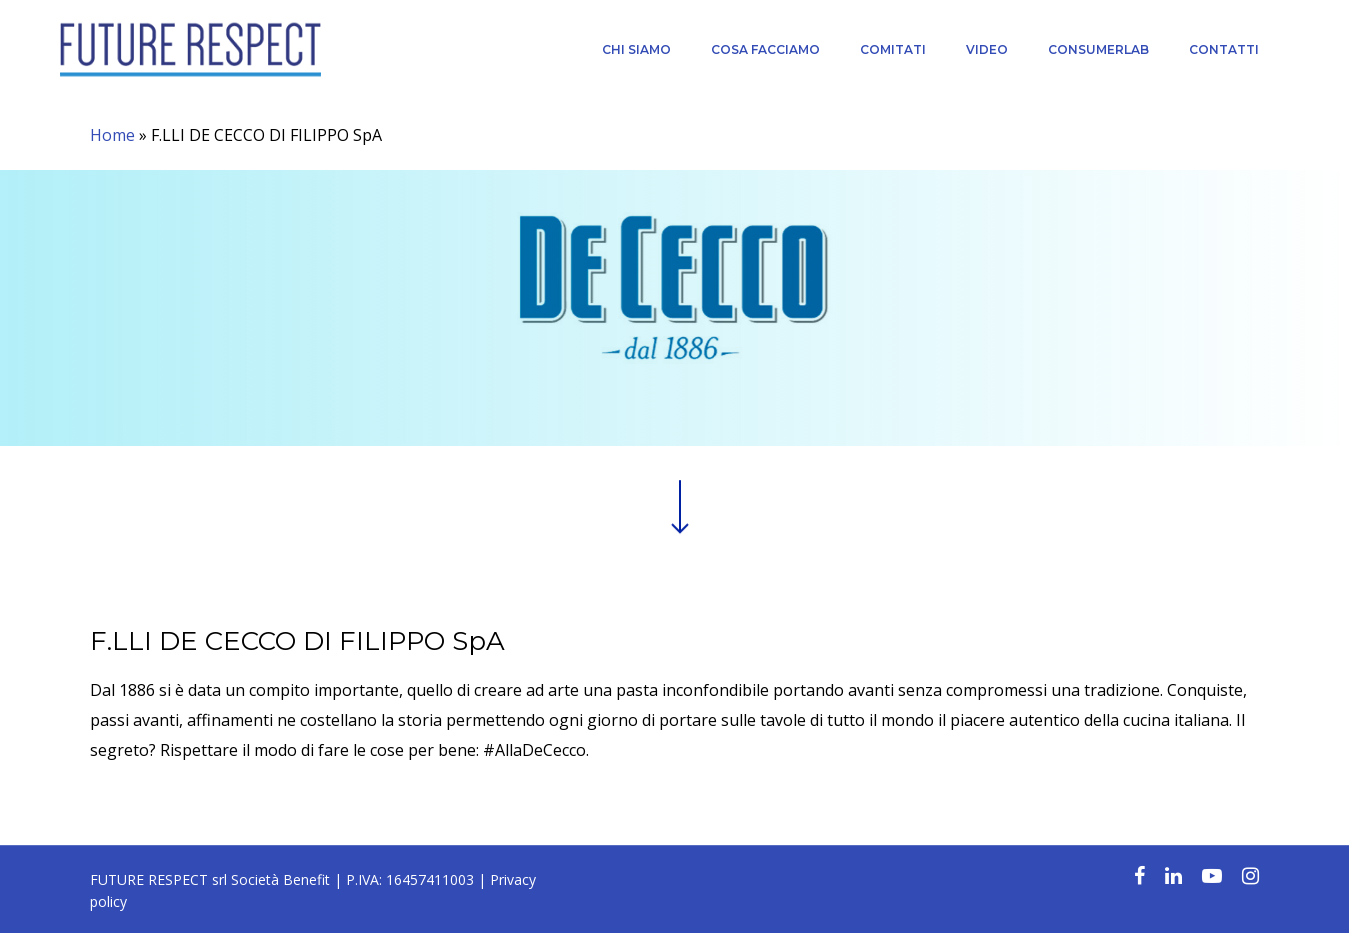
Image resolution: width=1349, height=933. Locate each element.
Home (112, 135)
